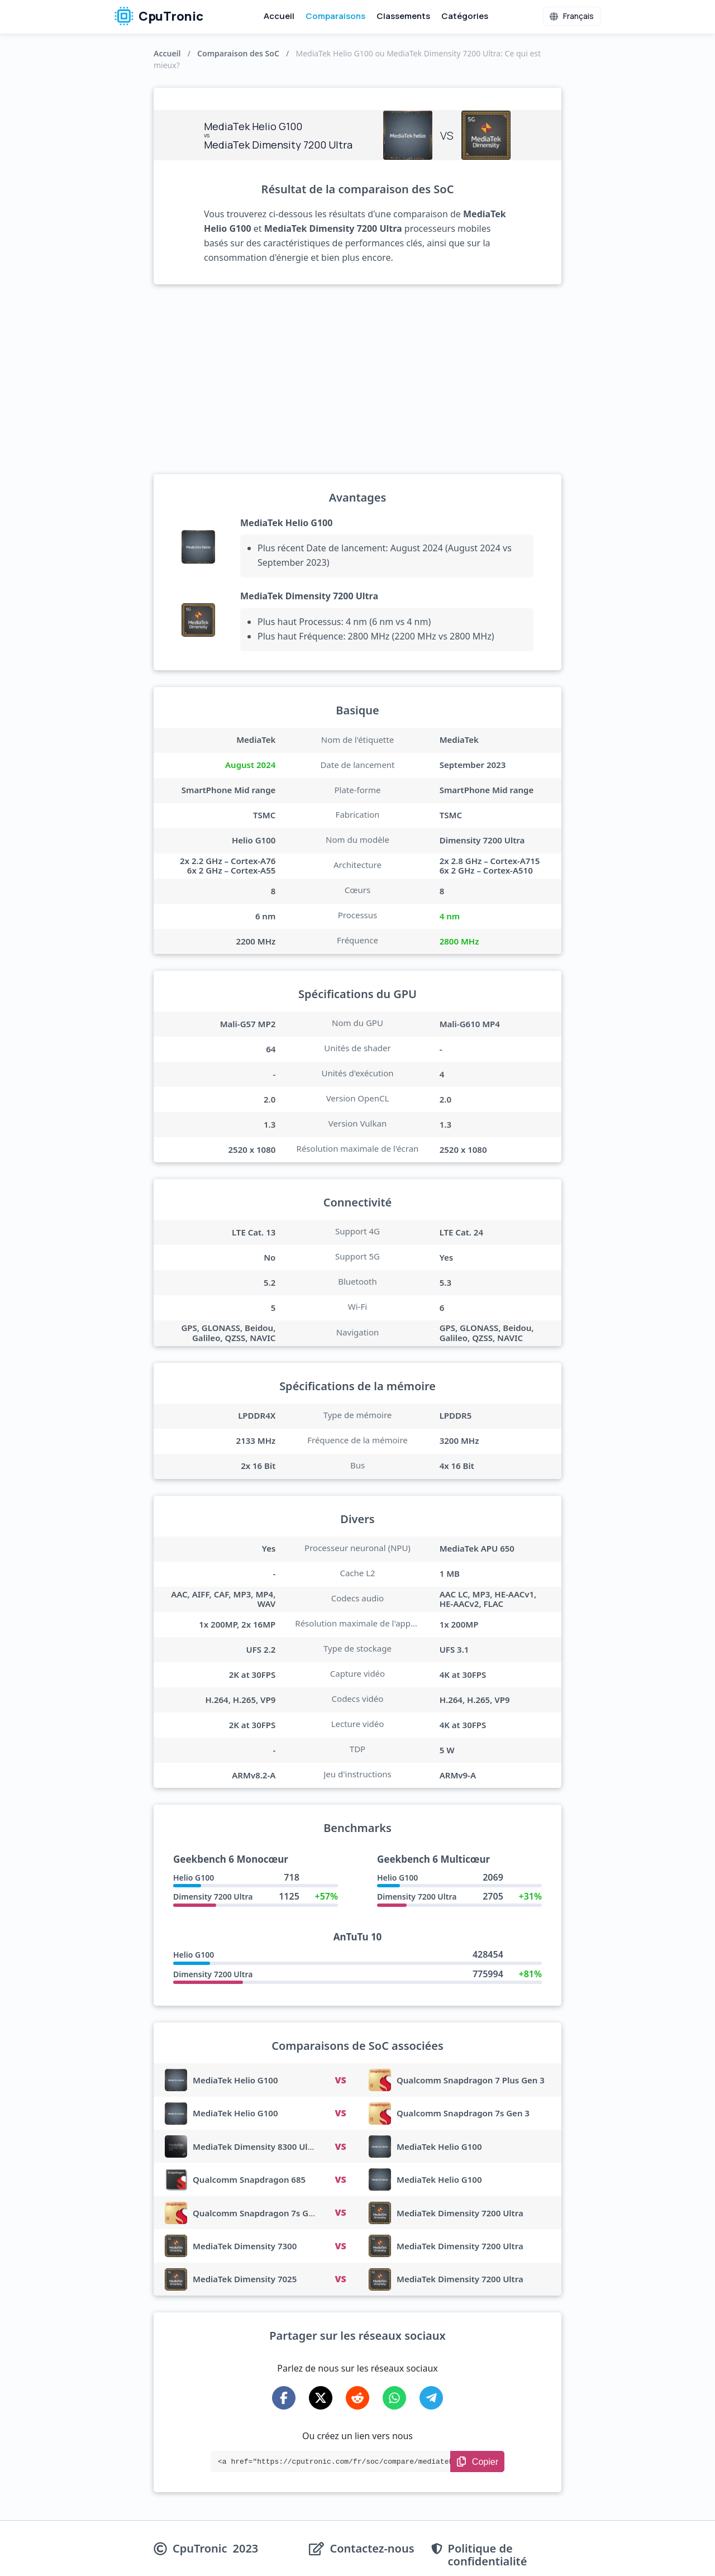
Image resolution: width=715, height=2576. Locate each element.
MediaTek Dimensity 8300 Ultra (256, 2146)
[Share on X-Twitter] (320, 2398)
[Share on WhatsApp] (394, 2398)
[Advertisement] (357, 379)
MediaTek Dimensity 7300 (245, 2245)
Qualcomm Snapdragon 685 (249, 2179)
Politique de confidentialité (487, 2555)
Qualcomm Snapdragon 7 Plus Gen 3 (471, 2080)
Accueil (279, 16)
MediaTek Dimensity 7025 (245, 2278)
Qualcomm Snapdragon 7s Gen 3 (463, 2113)
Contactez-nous (372, 2549)
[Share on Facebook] (283, 2398)
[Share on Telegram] (431, 2398)
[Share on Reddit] (357, 2398)
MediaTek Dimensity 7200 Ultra (309, 596)
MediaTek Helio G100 (286, 523)
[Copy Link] (477, 2461)
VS (340, 2080)
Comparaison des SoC (238, 53)
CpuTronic (159, 16)
